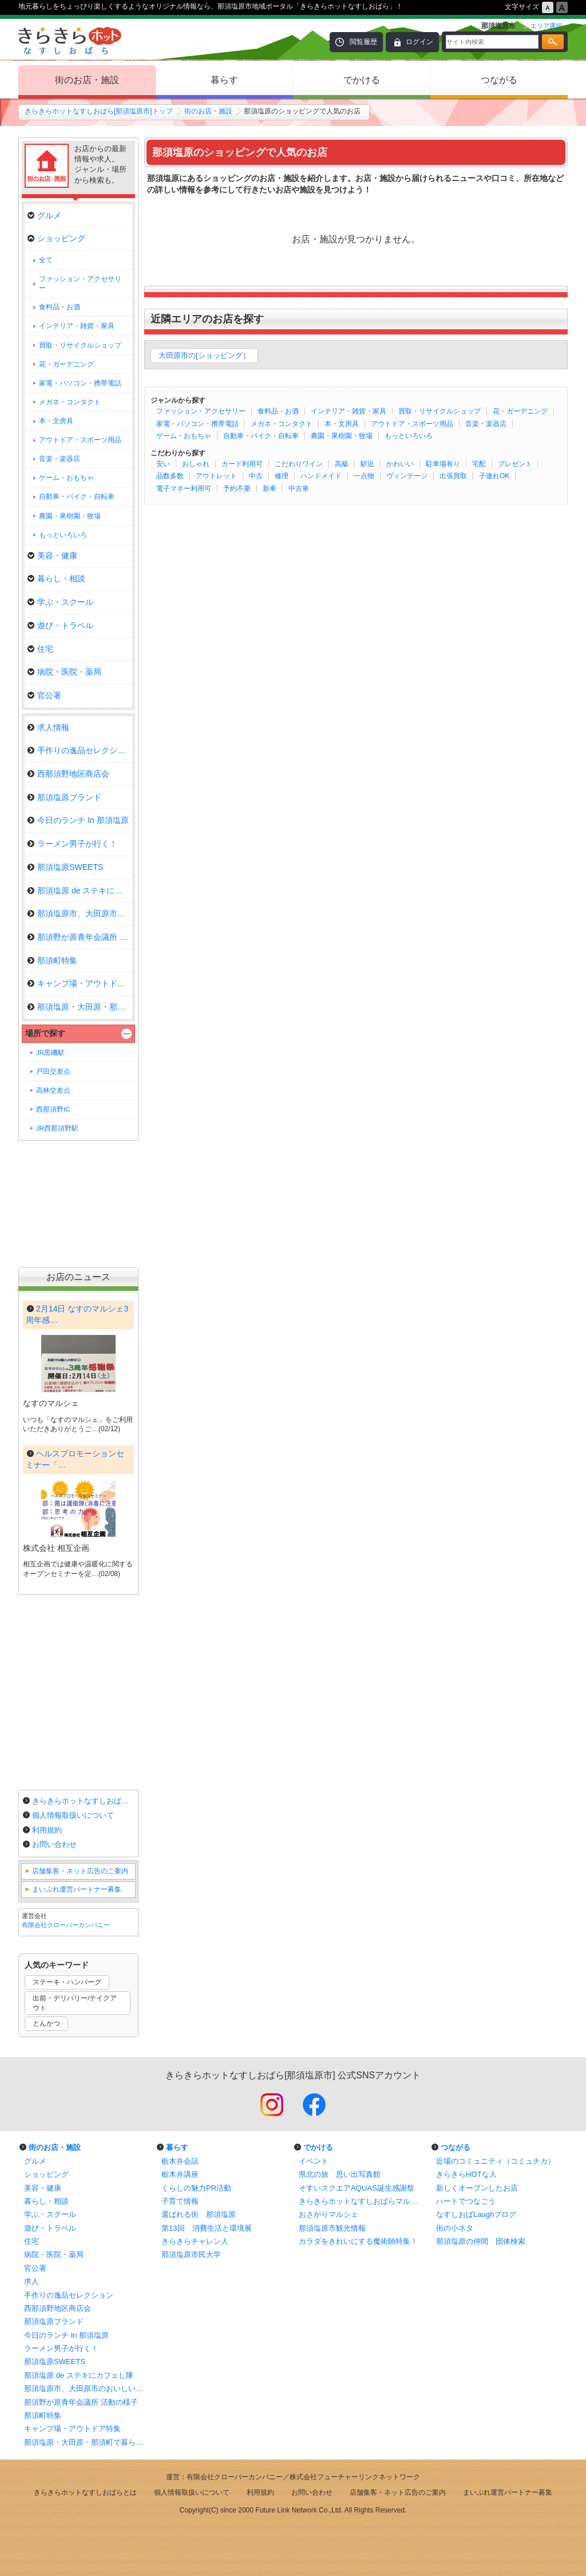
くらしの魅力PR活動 (196, 2188)
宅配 (479, 464)
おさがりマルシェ (328, 2214)
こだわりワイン (299, 464)
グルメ (44, 215)
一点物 (364, 476)
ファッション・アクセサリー (201, 411)
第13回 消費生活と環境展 (206, 2228)
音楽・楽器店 (485, 424)
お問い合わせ (54, 1844)
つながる (499, 80)
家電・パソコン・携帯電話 (197, 424)
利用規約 (47, 1830)
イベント (313, 2161)
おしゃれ (195, 464)
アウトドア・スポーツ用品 (412, 424)
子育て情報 (180, 2201)
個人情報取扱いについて (73, 1815)
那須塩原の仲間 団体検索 (480, 2241)
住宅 (40, 648)
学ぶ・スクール (60, 601)
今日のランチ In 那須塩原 (78, 820)
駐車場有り (443, 464)
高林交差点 (53, 1090)
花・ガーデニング (520, 411)
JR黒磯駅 (50, 1052)
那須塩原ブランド (64, 797)
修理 (281, 476)
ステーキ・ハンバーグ (67, 1982)
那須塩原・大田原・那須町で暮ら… (79, 1006)
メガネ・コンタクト (281, 424)
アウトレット (216, 476)
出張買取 (453, 476)
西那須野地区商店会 (68, 773)
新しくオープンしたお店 (477, 2188)
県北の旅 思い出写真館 (340, 2174)
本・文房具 (341, 424)
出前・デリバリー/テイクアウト (75, 2003)
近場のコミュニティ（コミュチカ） (495, 2161)
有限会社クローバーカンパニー (66, 1924)
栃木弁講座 (180, 2174)
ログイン (419, 42)
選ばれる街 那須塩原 (198, 2214)
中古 (256, 476)
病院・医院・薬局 (64, 671)
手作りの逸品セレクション (79, 750)
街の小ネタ (454, 2228)
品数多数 (170, 476)
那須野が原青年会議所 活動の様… (79, 937)
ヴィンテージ (406, 476)
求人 (31, 2281)
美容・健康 (52, 555)
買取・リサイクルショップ (439, 411)
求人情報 (48, 727)
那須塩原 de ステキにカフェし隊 (79, 890)
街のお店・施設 (87, 80)
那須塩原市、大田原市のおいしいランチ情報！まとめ (87, 2388)
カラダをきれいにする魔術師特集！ (358, 2241)
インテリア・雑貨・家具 (348, 411)
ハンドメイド (321, 476)
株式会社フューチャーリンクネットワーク (355, 2477)
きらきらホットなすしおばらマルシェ (362, 2201)
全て (46, 260)
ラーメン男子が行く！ (72, 843)
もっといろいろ (409, 436)
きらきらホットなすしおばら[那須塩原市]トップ (99, 111)
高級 (342, 464)
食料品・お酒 (278, 411)
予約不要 (237, 489)
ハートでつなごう (466, 2201)
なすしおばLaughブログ (476, 2214)
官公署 (44, 695)
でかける (361, 80)
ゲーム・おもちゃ (183, 436)
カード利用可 (242, 464)
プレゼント (515, 464)
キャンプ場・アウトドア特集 (79, 983)
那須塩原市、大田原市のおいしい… (79, 913)
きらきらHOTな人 (466, 2174)
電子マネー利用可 (183, 489)
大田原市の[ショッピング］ (204, 355)
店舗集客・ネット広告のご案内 (80, 1871)
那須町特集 (52, 960)
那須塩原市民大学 (191, 2254)
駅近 (367, 464)
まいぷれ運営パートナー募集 (76, 1889)
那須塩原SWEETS (65, 867)
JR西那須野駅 (57, 1128)
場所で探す (45, 1033)
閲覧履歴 (363, 42)
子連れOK (494, 476)
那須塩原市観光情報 (332, 2228)
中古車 (298, 489)
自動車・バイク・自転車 (261, 436)
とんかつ (46, 2023)
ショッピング (56, 238)
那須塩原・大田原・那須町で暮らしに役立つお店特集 (87, 2442)
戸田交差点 (53, 1071)
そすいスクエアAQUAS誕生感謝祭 (356, 2188)
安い (163, 464)
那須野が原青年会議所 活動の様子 (81, 2402)
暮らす (224, 80)
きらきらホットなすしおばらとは (83, 1801)
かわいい (400, 464)
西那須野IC (53, 1109)
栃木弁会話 (180, 2161)
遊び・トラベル (60, 625)
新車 (269, 489)
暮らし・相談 (56, 578)
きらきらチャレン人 (194, 2241)
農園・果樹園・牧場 (342, 436)
